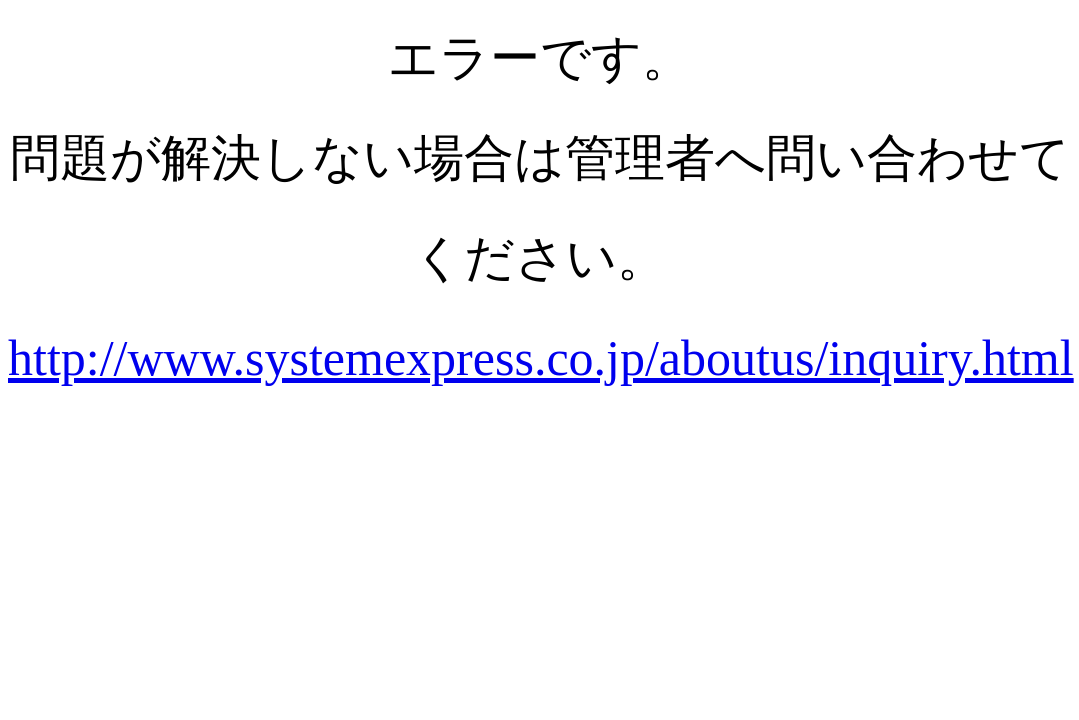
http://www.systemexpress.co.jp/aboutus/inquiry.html (541, 358)
